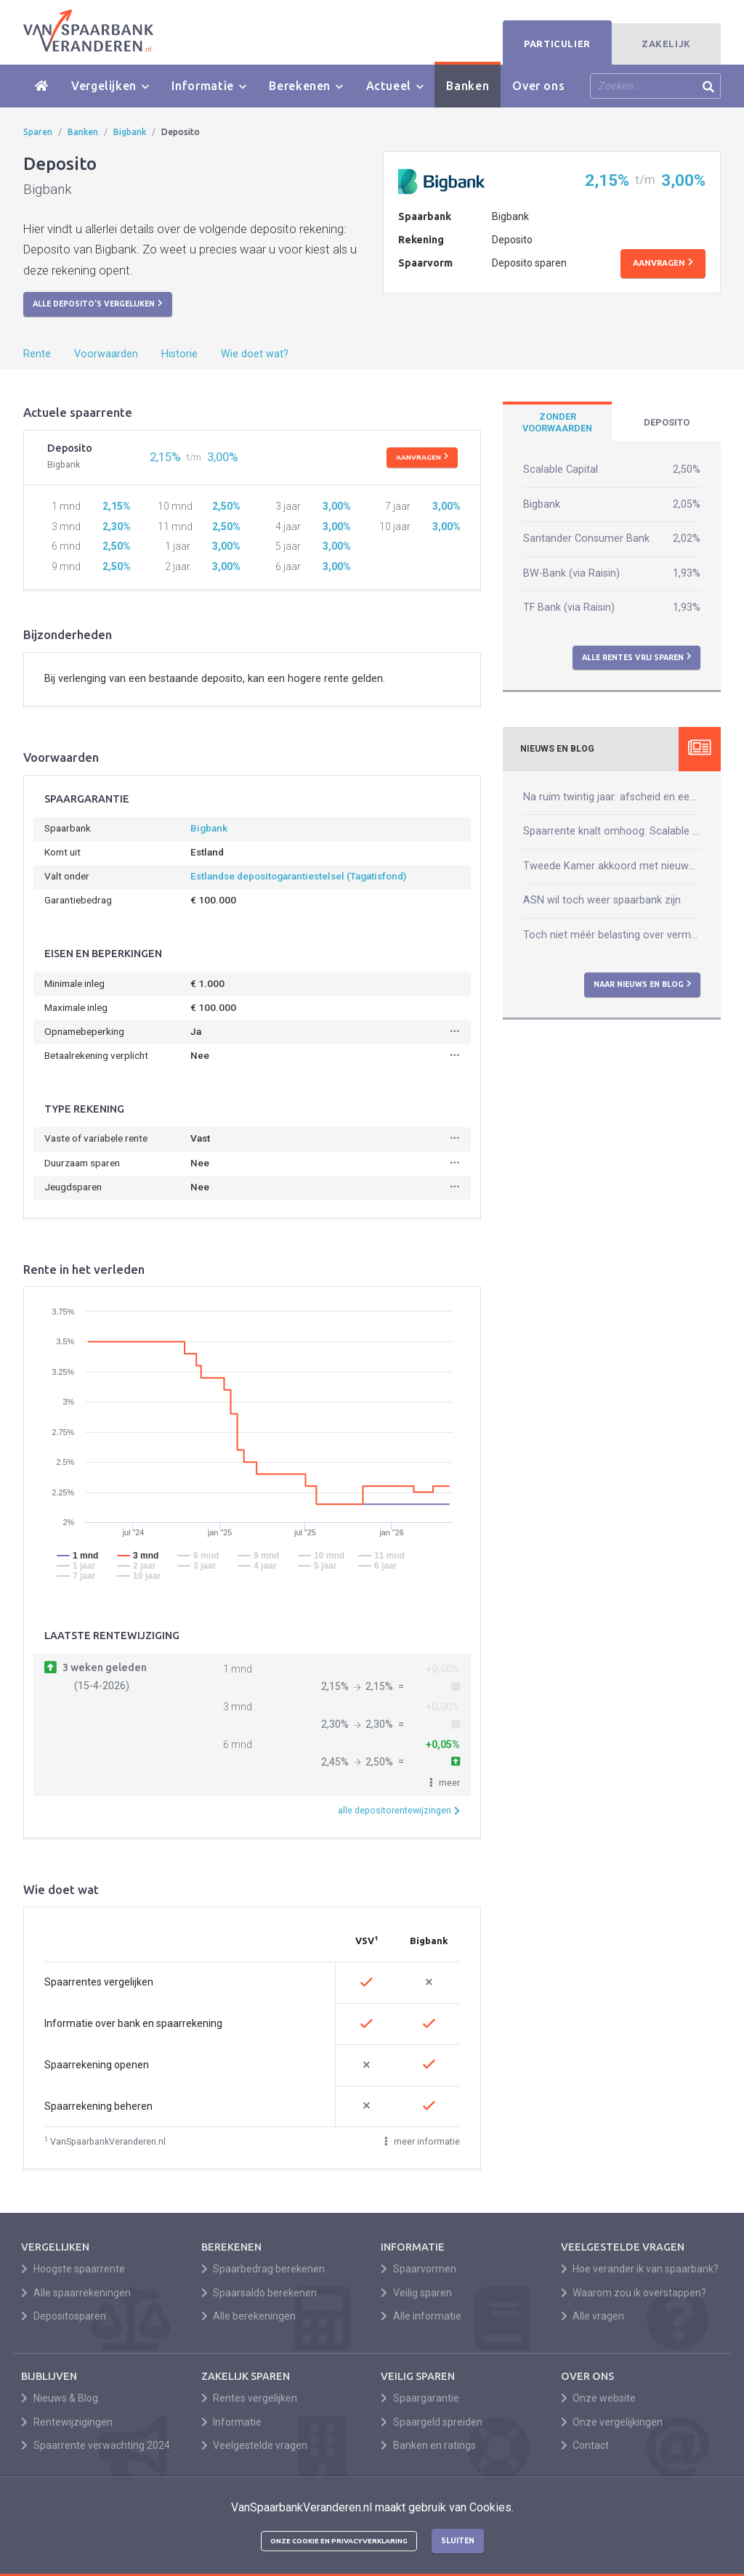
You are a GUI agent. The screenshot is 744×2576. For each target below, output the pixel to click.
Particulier (557, 43)
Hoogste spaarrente (73, 2269)
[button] (444, 1782)
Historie (179, 354)
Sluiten (457, 2540)
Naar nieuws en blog (643, 984)
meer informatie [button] (422, 2141)
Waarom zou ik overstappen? (634, 2293)
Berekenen (305, 86)
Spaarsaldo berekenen (259, 2293)
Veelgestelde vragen (254, 2445)
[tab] (557, 423)
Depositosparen (63, 2316)
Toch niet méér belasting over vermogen (611, 935)
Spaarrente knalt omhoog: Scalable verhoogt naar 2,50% (611, 831)
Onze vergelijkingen (612, 2422)
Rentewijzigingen (67, 2422)
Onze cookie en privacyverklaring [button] (339, 2541)
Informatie (208, 86)
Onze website (598, 2398)
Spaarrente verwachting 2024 (95, 2445)
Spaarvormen (418, 2269)
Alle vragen (593, 2316)
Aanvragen (663, 262)
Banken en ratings (428, 2445)
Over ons (538, 85)
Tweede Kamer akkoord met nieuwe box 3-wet (611, 866)
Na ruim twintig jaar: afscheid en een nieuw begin (611, 797)
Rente (37, 354)
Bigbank (129, 132)
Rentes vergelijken (249, 2398)
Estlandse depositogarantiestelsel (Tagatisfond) (298, 876)
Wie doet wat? (254, 354)
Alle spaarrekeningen (76, 2293)
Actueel (395, 86)
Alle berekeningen (248, 2316)
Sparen (37, 132)
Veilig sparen (416, 2293)
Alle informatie (421, 2316)
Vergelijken (109, 86)
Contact (585, 2445)
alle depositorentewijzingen (399, 1810)
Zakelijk (666, 43)
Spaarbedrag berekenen (263, 2269)
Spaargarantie (420, 2398)
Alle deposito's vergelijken (98, 303)
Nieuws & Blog (59, 2398)
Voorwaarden (106, 354)
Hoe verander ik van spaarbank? (640, 2269)
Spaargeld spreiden (431, 2422)
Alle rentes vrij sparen (637, 656)
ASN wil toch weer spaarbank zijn (602, 900)
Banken (467, 85)
